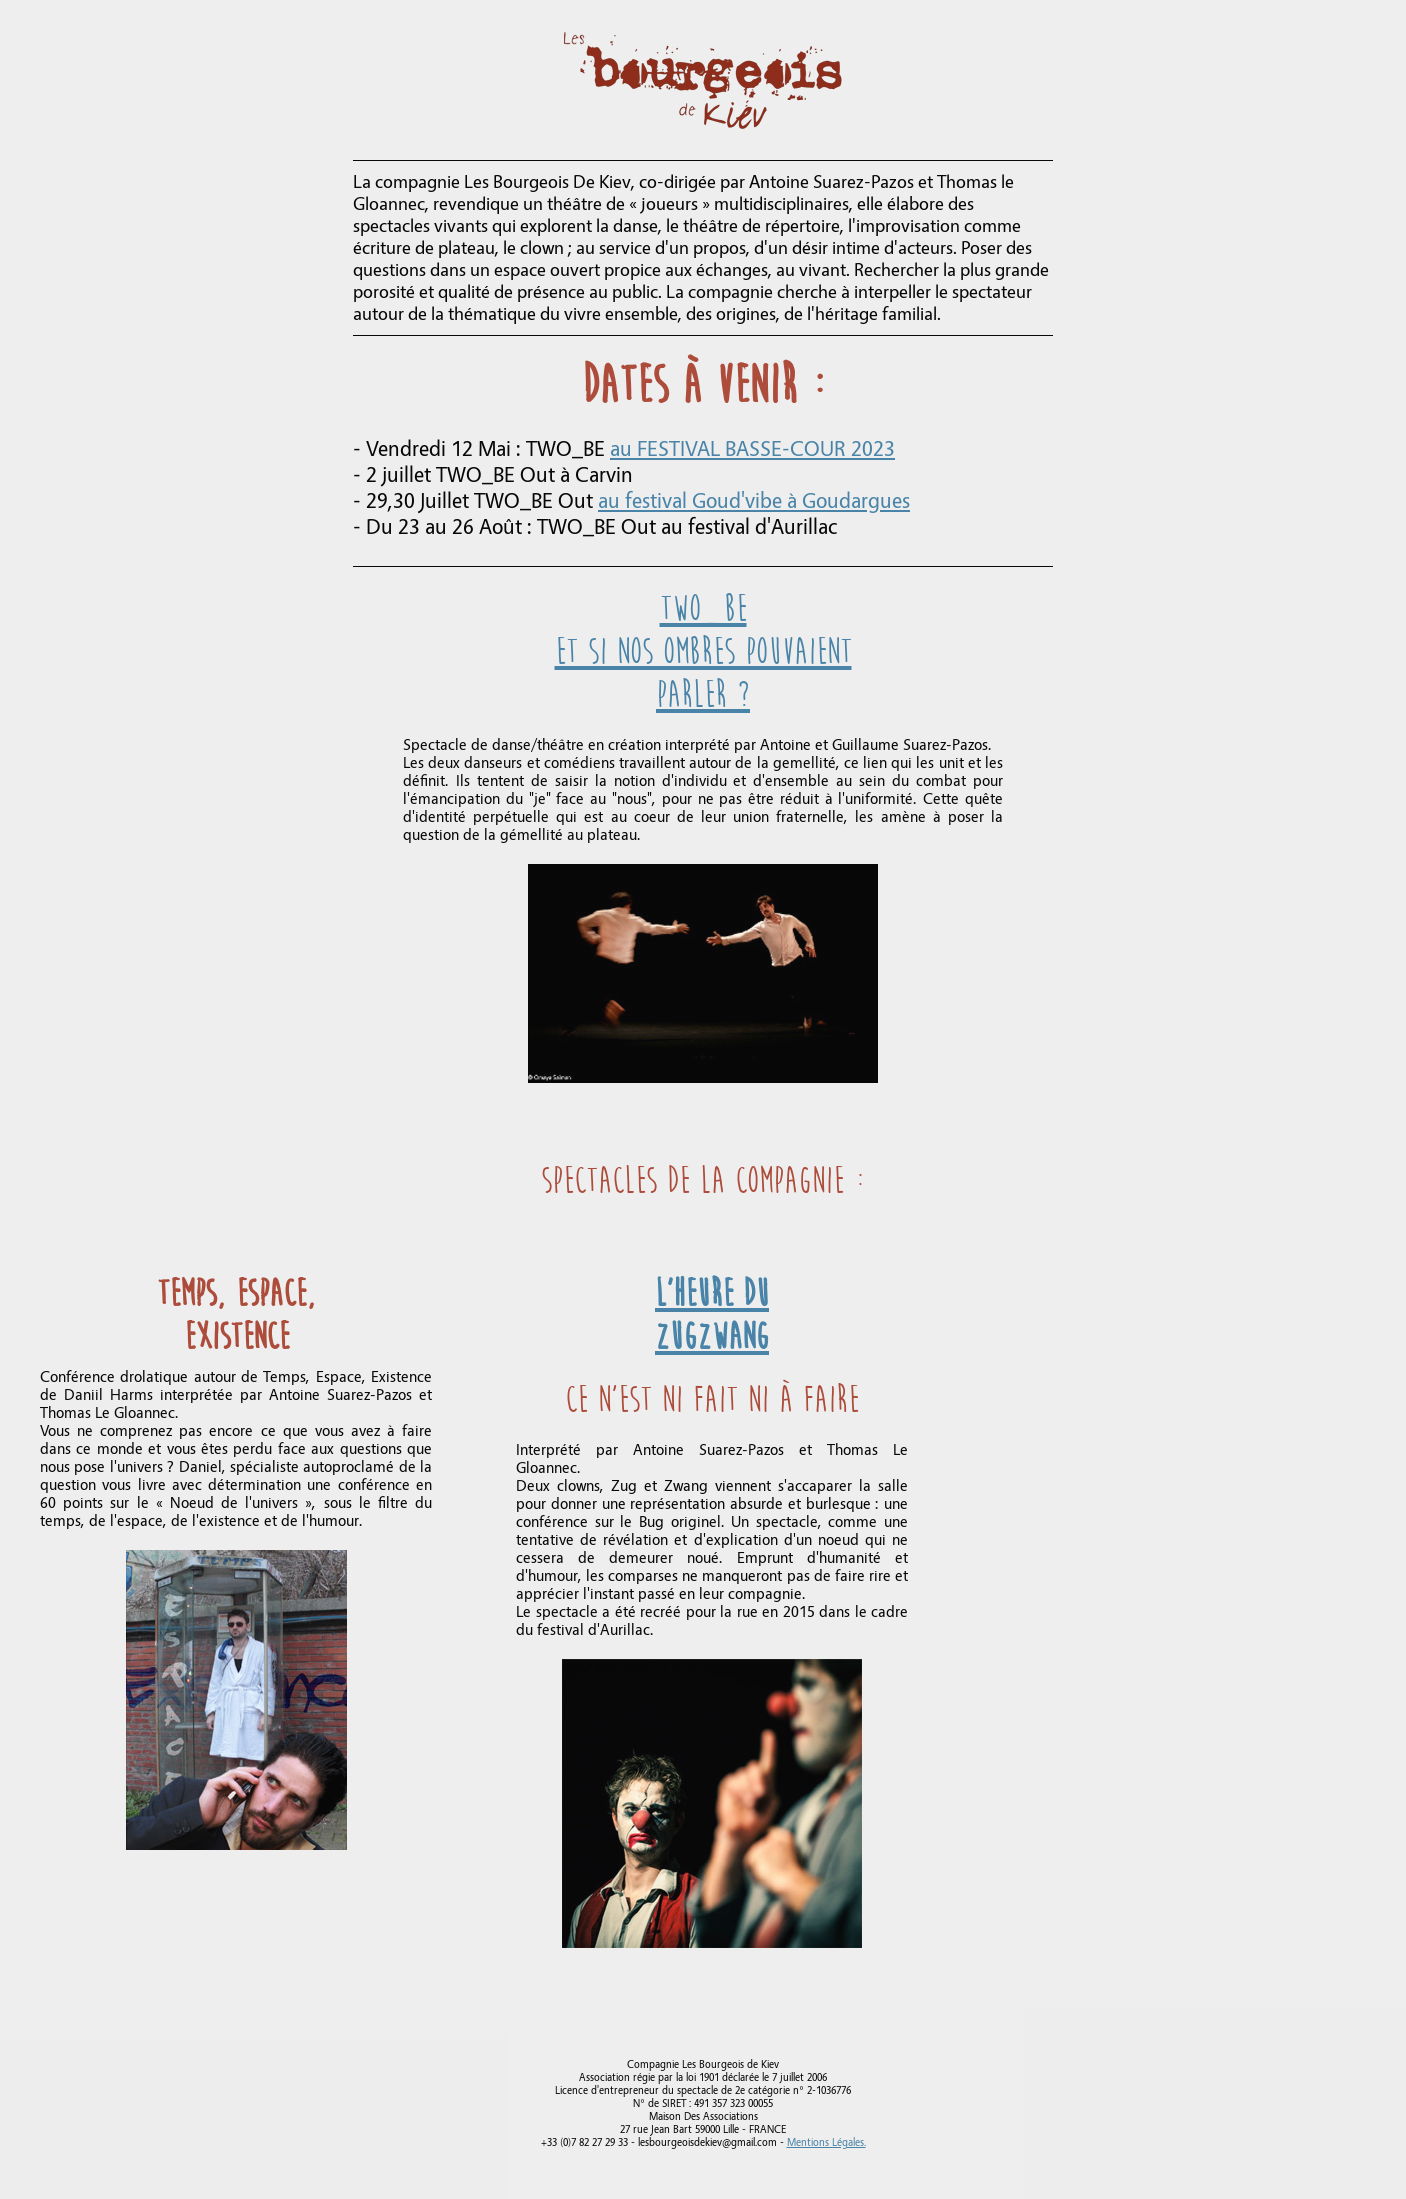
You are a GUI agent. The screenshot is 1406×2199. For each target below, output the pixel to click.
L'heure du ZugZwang (712, 1315)
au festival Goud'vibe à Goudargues (754, 501)
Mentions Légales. (826, 2142)
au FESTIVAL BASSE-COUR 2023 (752, 449)
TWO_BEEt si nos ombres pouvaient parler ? (703, 651)
